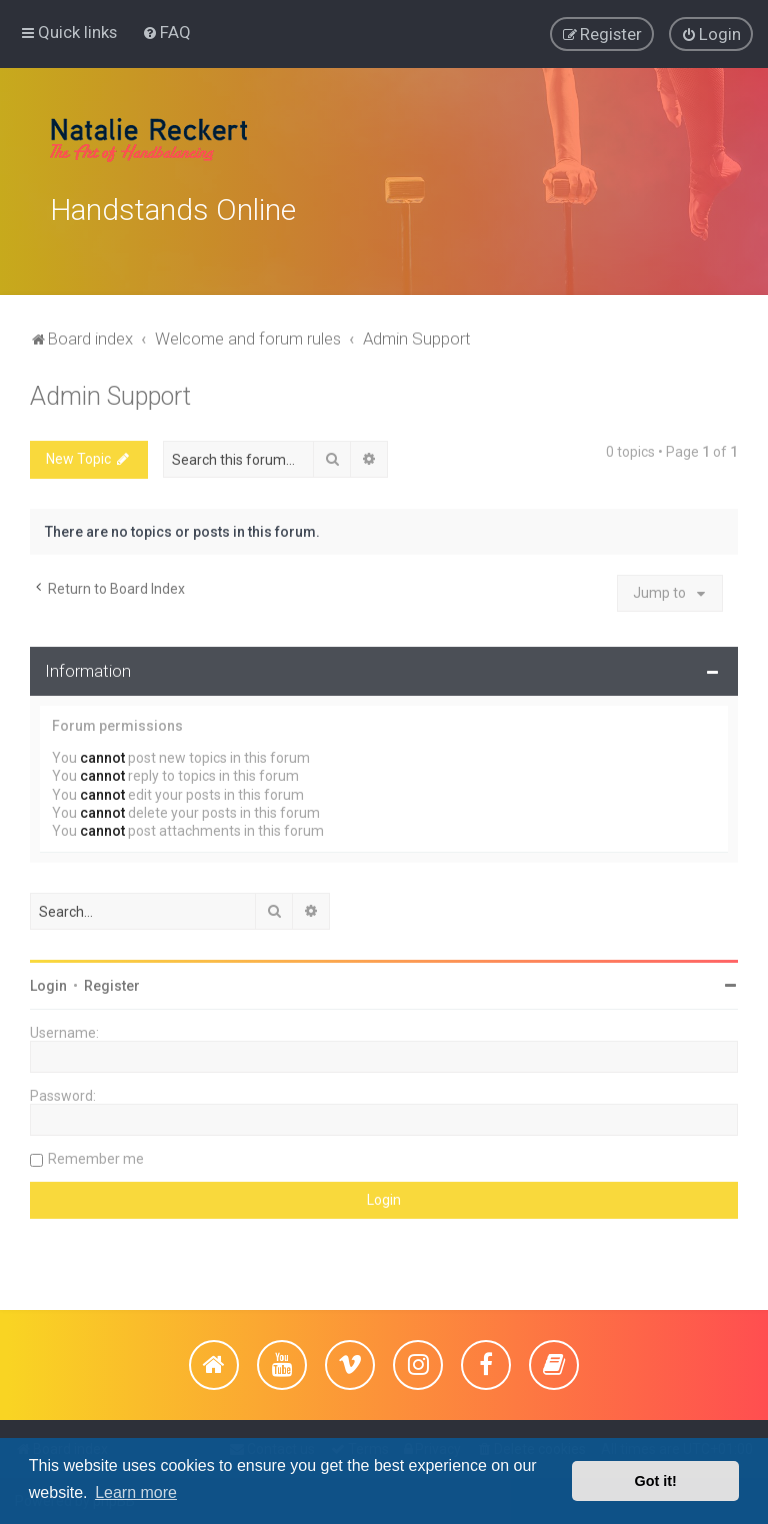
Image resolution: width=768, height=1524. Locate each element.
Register (112, 982)
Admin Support (110, 392)
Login (48, 982)
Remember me (96, 1155)
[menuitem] (166, 31)
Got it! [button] (656, 1481)
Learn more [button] (136, 1492)
